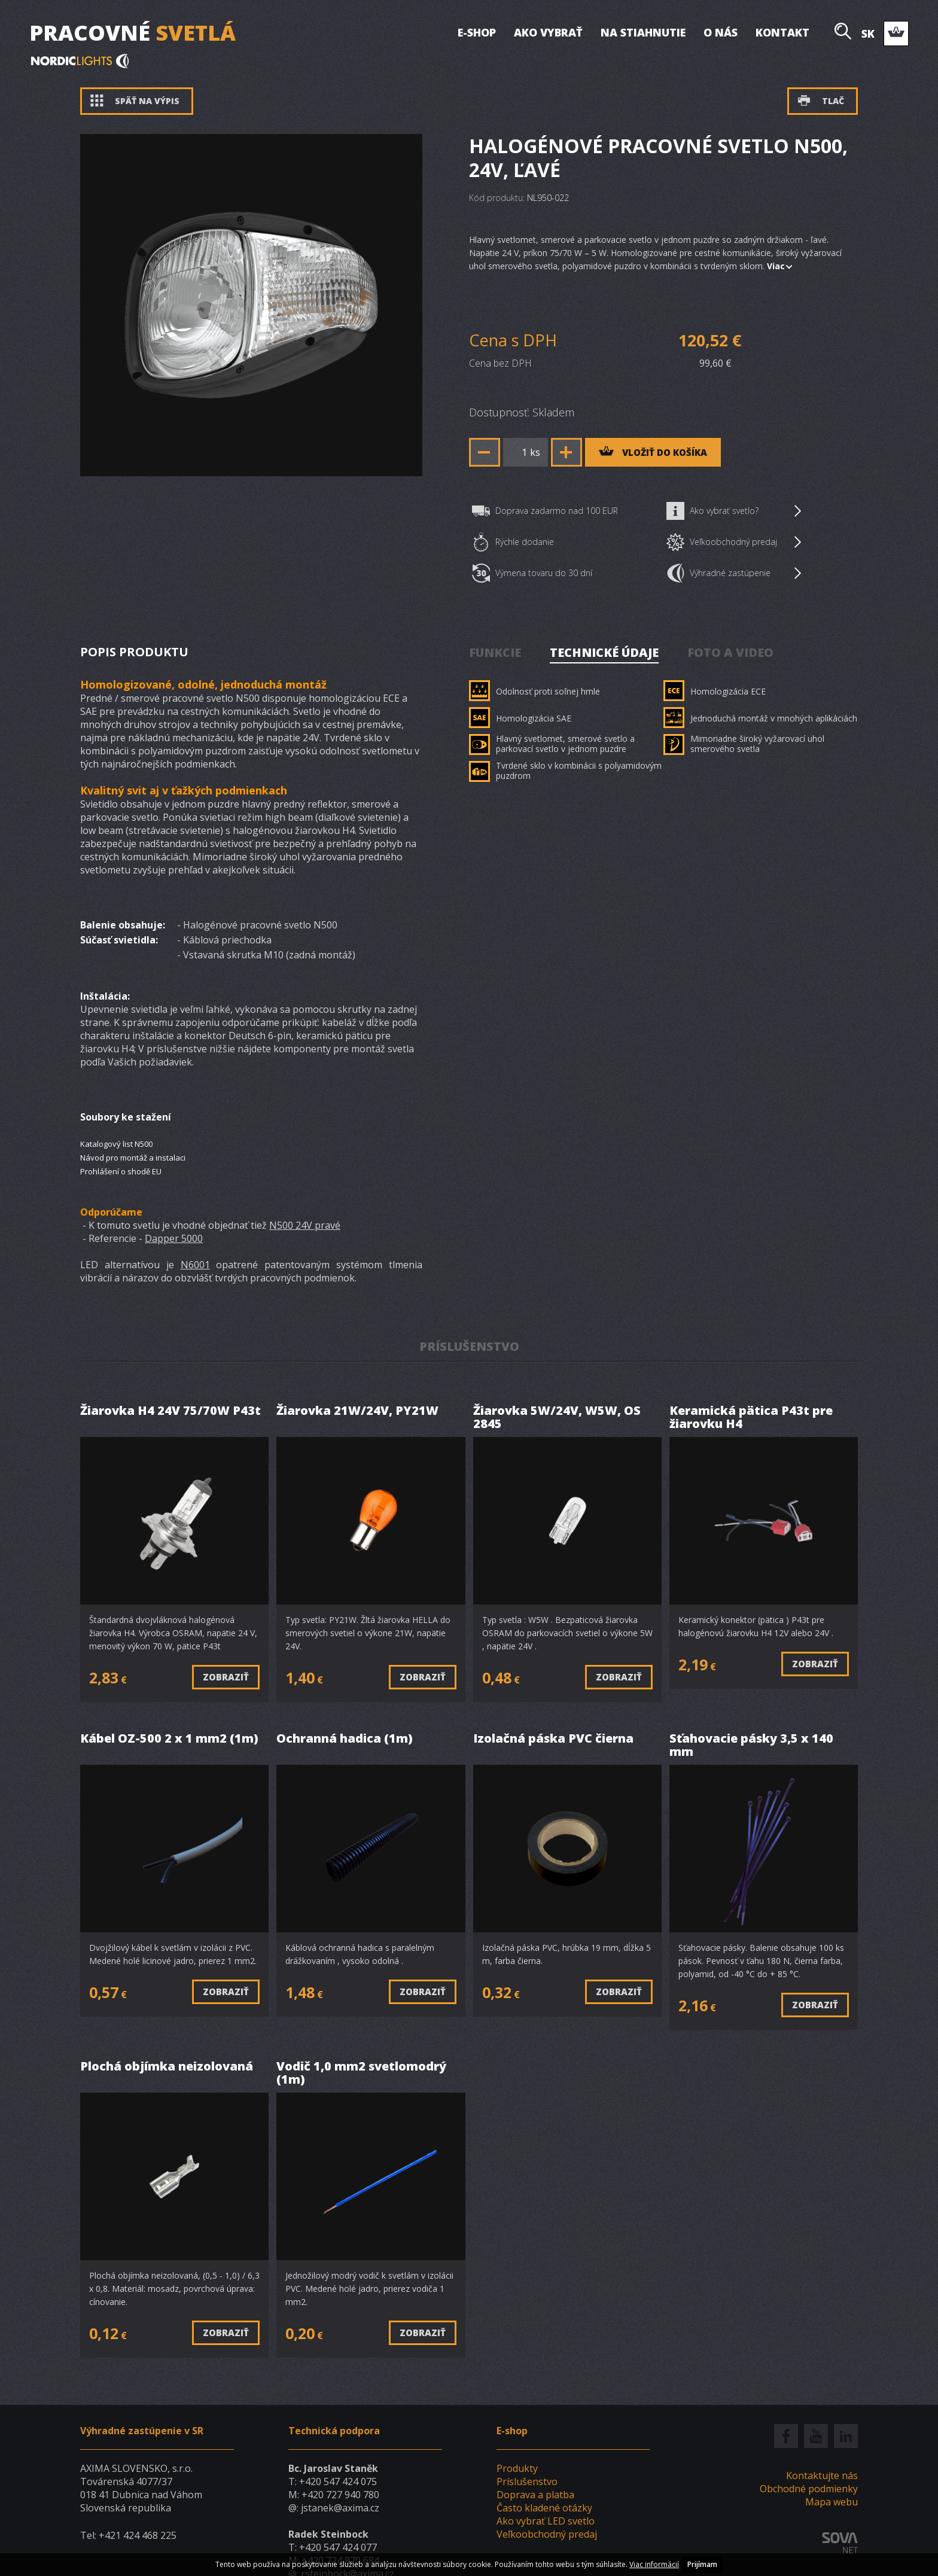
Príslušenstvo (527, 2481)
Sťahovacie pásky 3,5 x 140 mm (751, 1745)
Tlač (820, 100)
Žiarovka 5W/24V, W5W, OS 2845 (557, 1417)
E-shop (477, 32)
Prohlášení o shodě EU (121, 1171)
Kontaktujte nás (822, 2475)
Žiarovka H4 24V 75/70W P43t (170, 1411)
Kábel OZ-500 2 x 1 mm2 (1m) (169, 1739)
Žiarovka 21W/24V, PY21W (357, 1411)
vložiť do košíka (653, 452)
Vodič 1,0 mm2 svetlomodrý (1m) (361, 2073)
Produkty (517, 2468)
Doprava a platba (535, 2494)
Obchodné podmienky (809, 2488)
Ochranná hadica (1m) (344, 1739)
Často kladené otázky (544, 2507)
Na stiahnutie (643, 32)
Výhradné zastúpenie (733, 573)
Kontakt (782, 32)
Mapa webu (831, 2501)
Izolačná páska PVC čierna (553, 1739)
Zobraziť (226, 1677)
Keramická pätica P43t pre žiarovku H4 (751, 1417)
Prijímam (702, 2564)
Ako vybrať (548, 32)
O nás (721, 32)
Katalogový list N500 (116, 1143)
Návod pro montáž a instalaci (132, 1157)
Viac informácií (654, 2564)
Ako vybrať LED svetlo (546, 2521)
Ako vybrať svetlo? (733, 510)
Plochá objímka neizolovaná (166, 2067)
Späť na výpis (134, 100)
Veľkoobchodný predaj (733, 542)
